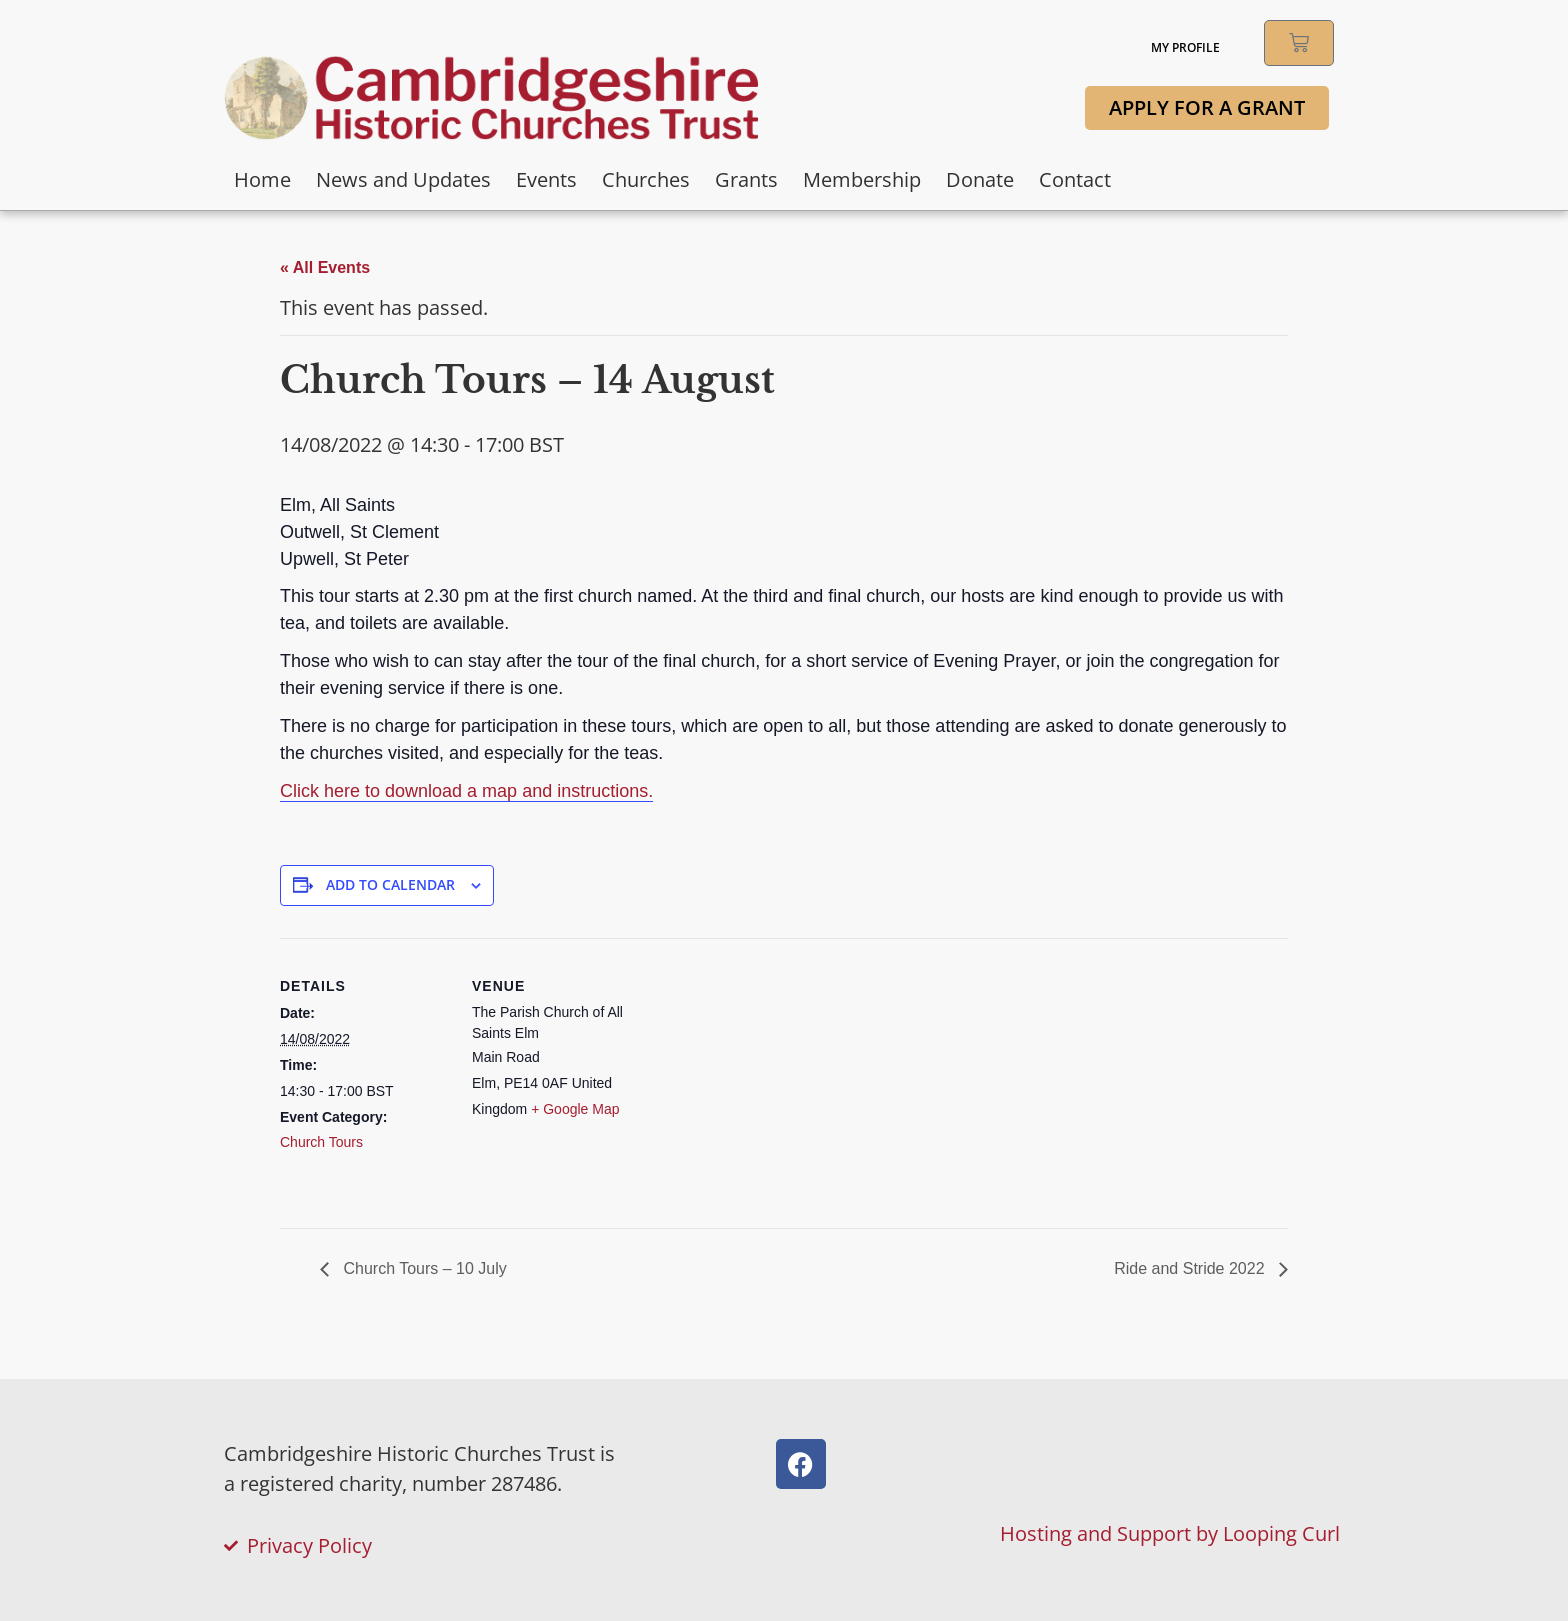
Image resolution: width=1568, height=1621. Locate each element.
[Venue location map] (769, 1076)
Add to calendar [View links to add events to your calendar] (390, 884)
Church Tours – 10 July (423, 1268)
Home (262, 179)
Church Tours (321, 1142)
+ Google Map (575, 1109)
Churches (646, 179)
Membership (862, 179)
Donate (980, 179)
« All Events (325, 267)
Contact (1075, 179)
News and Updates (403, 179)
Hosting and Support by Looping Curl (1170, 1533)
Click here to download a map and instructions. (466, 791)
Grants (746, 179)
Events (546, 179)
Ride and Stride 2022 (1191, 1268)
